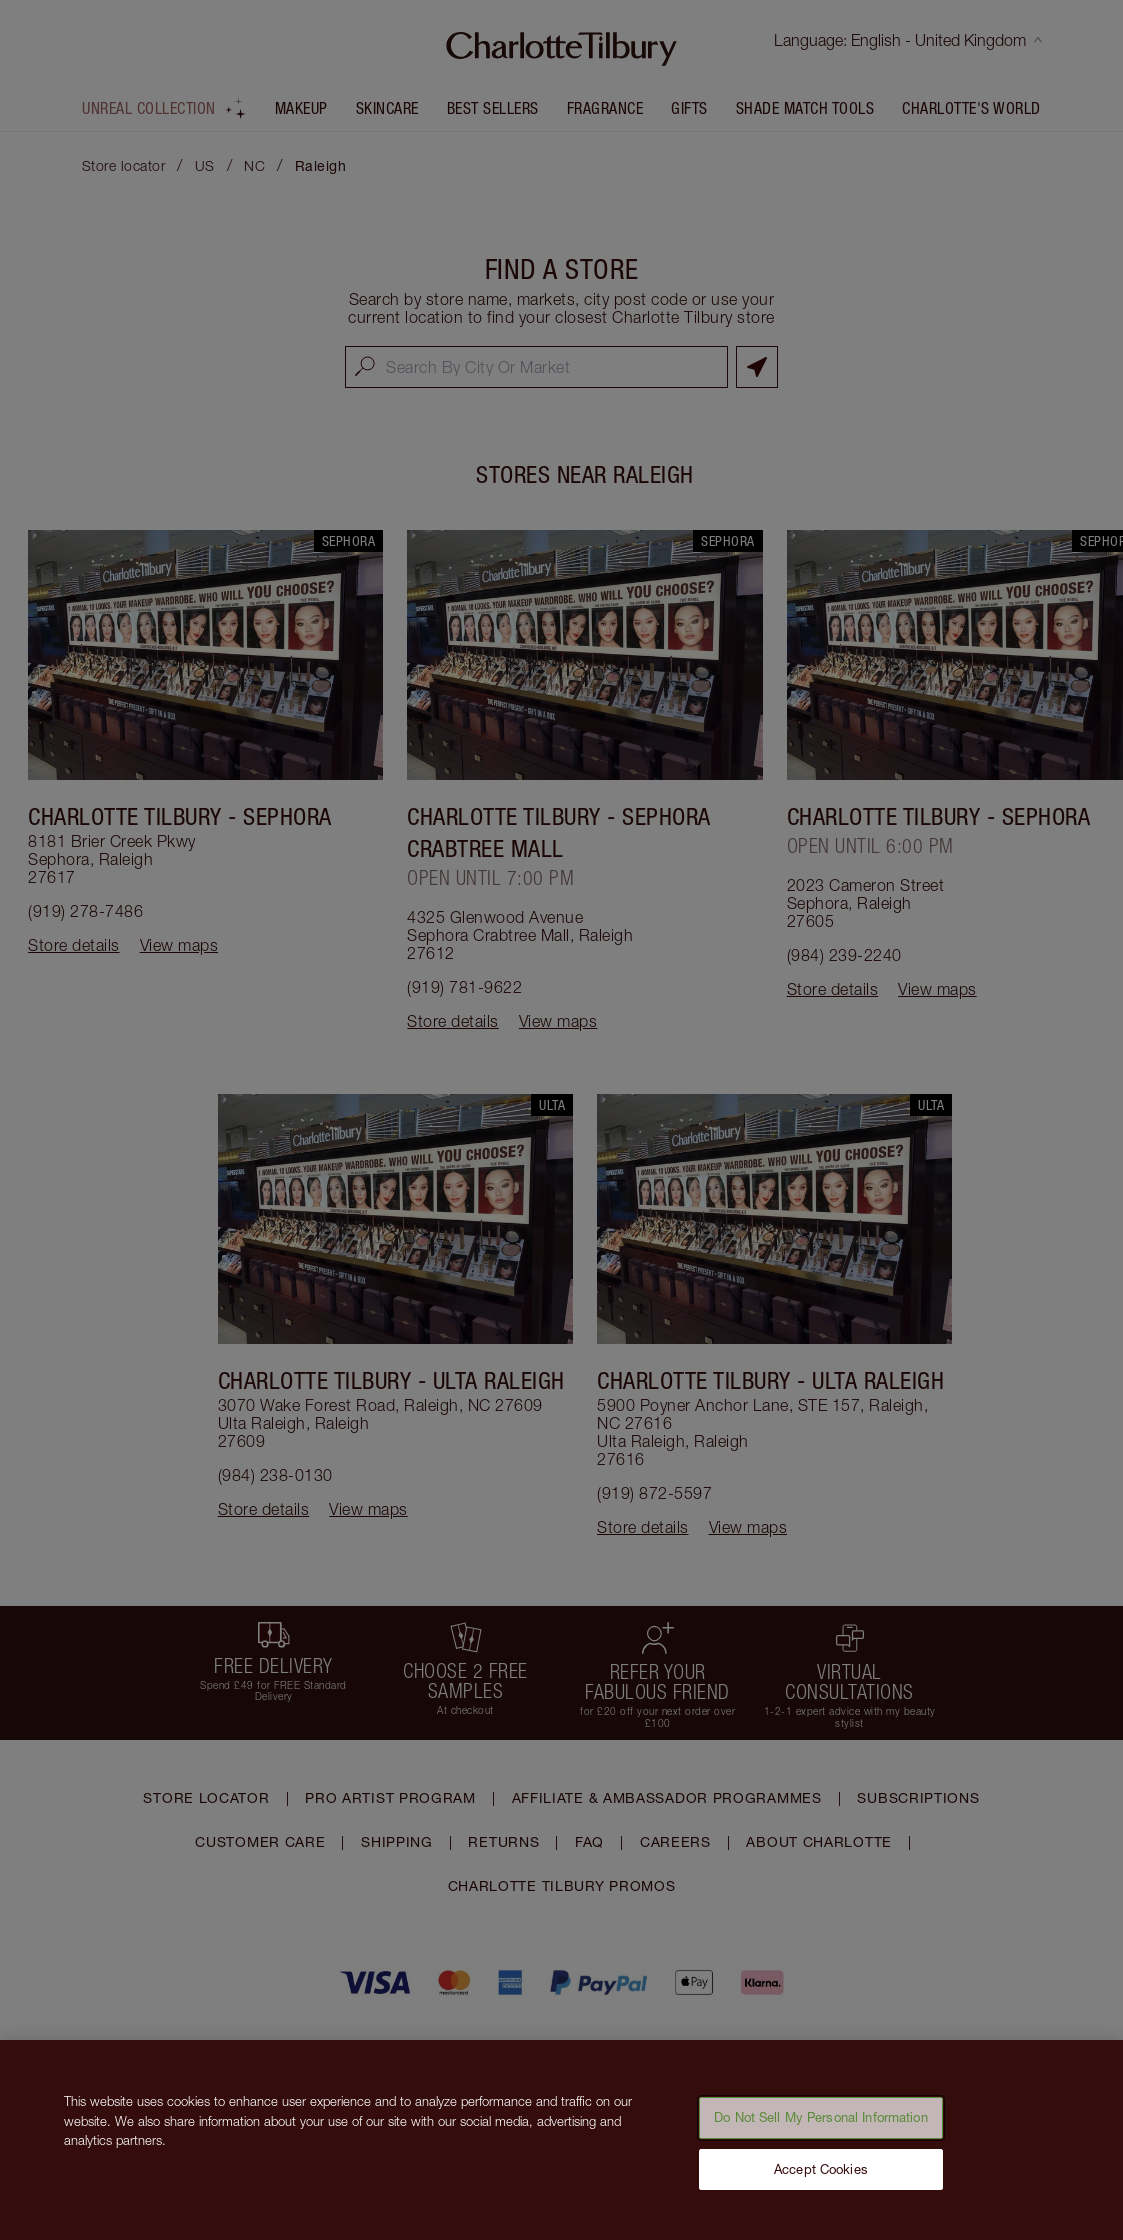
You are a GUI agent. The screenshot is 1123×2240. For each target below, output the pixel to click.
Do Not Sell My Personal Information (821, 2128)
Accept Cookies (821, 2179)
